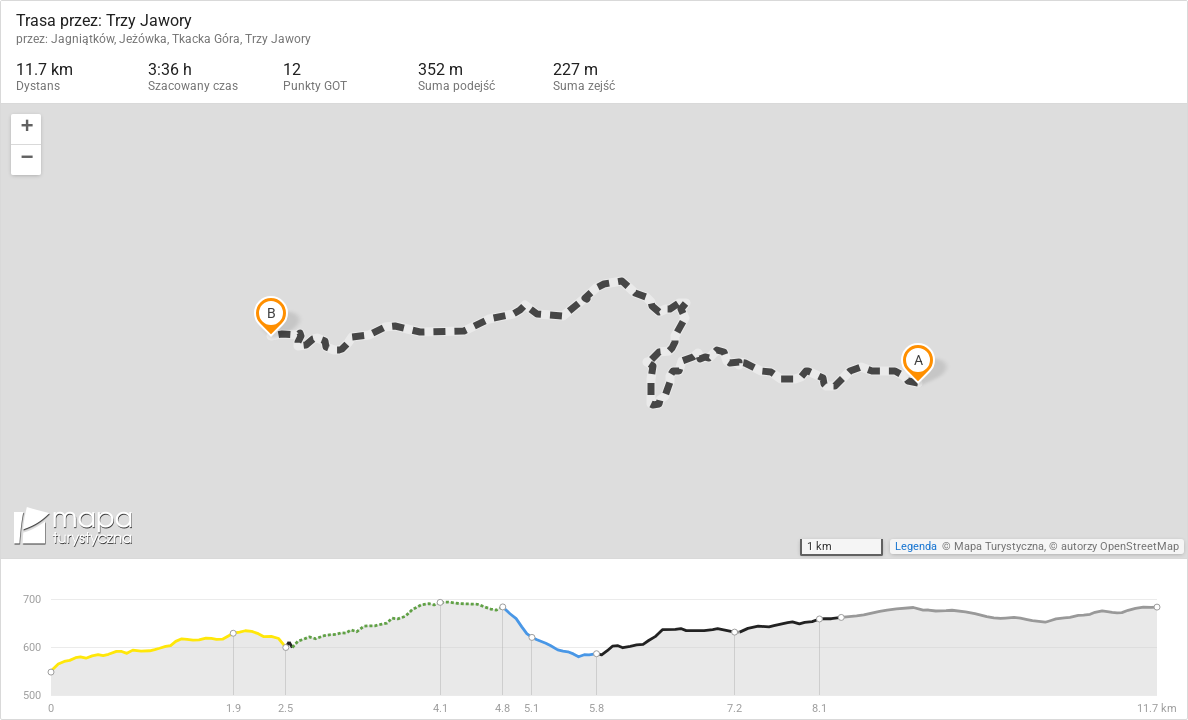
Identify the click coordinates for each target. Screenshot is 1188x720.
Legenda (916, 546)
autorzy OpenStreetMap (1120, 546)
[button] (26, 129)
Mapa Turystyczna (999, 546)
